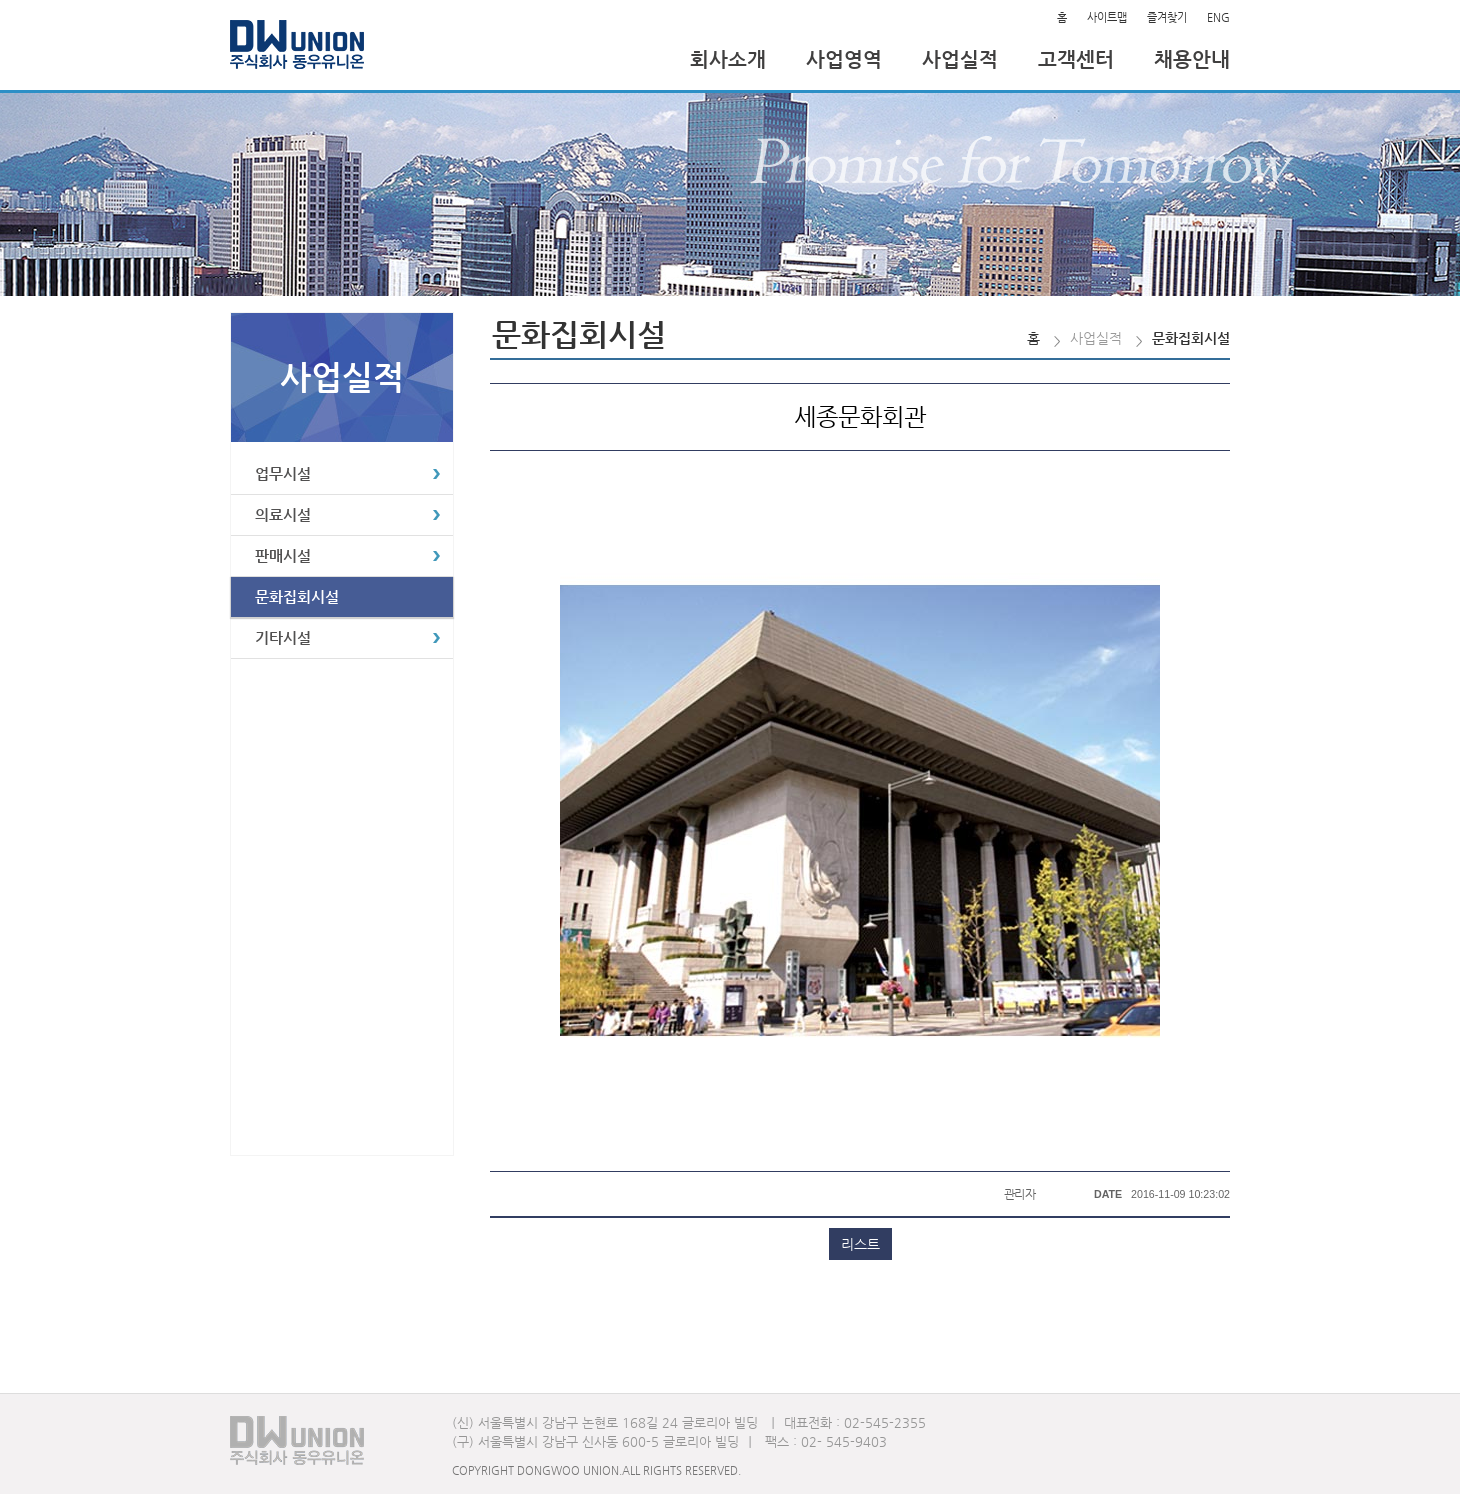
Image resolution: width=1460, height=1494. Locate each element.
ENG (1218, 17)
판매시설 (283, 555)
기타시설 (283, 637)
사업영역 (844, 59)
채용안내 (1192, 59)
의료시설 (283, 514)
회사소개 (728, 59)
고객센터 (1076, 59)
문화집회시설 (297, 596)
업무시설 (283, 473)
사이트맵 (1107, 17)
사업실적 (960, 59)
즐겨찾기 (1167, 17)
